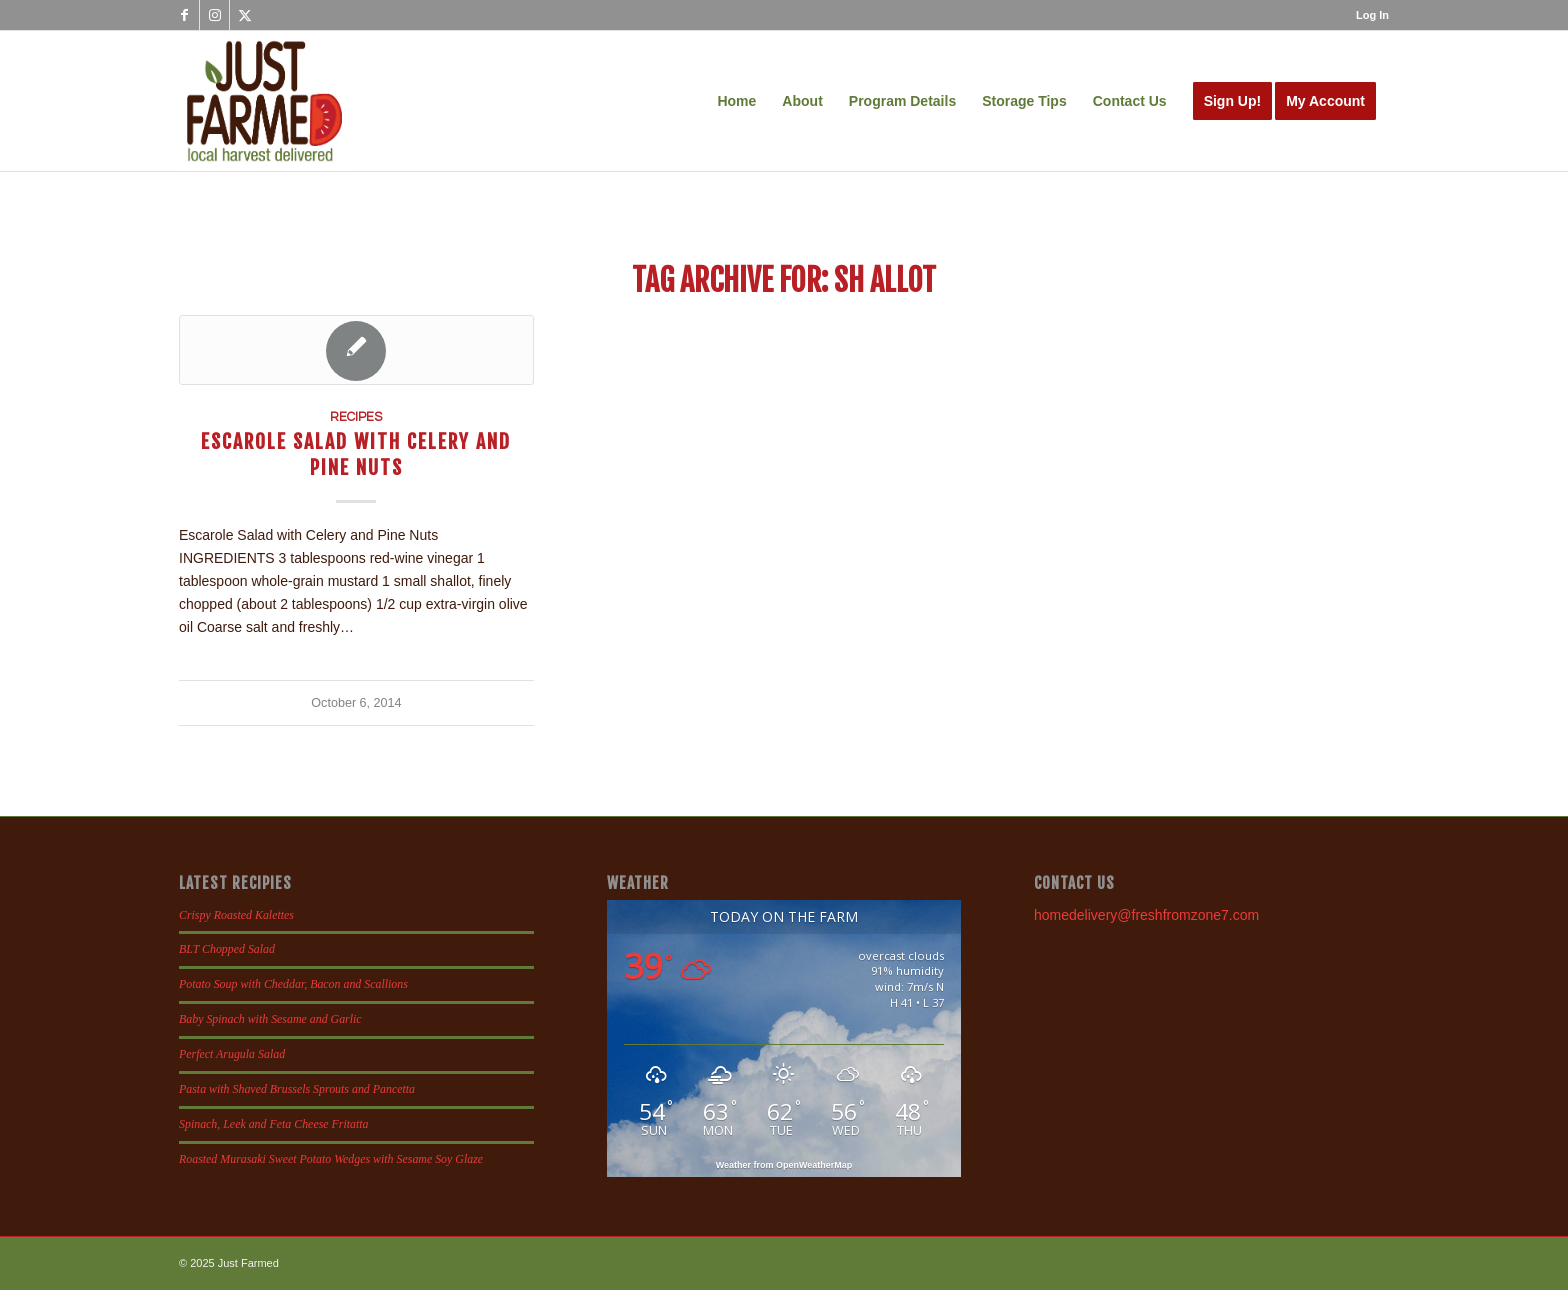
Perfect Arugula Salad (232, 1054)
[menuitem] (1367, 15)
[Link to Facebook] (184, 15)
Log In (1372, 15)
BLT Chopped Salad (227, 949)
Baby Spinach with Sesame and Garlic (270, 1019)
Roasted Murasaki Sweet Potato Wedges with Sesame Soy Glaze (331, 1159)
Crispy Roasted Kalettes (236, 915)
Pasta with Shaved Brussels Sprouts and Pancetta (297, 1089)
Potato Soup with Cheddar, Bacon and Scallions (293, 984)
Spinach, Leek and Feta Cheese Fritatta (274, 1124)
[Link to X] (245, 15)
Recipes (356, 417)
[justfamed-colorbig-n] (264, 101)
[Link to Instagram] (214, 15)
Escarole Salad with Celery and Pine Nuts (356, 454)
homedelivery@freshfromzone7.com (1146, 915)
